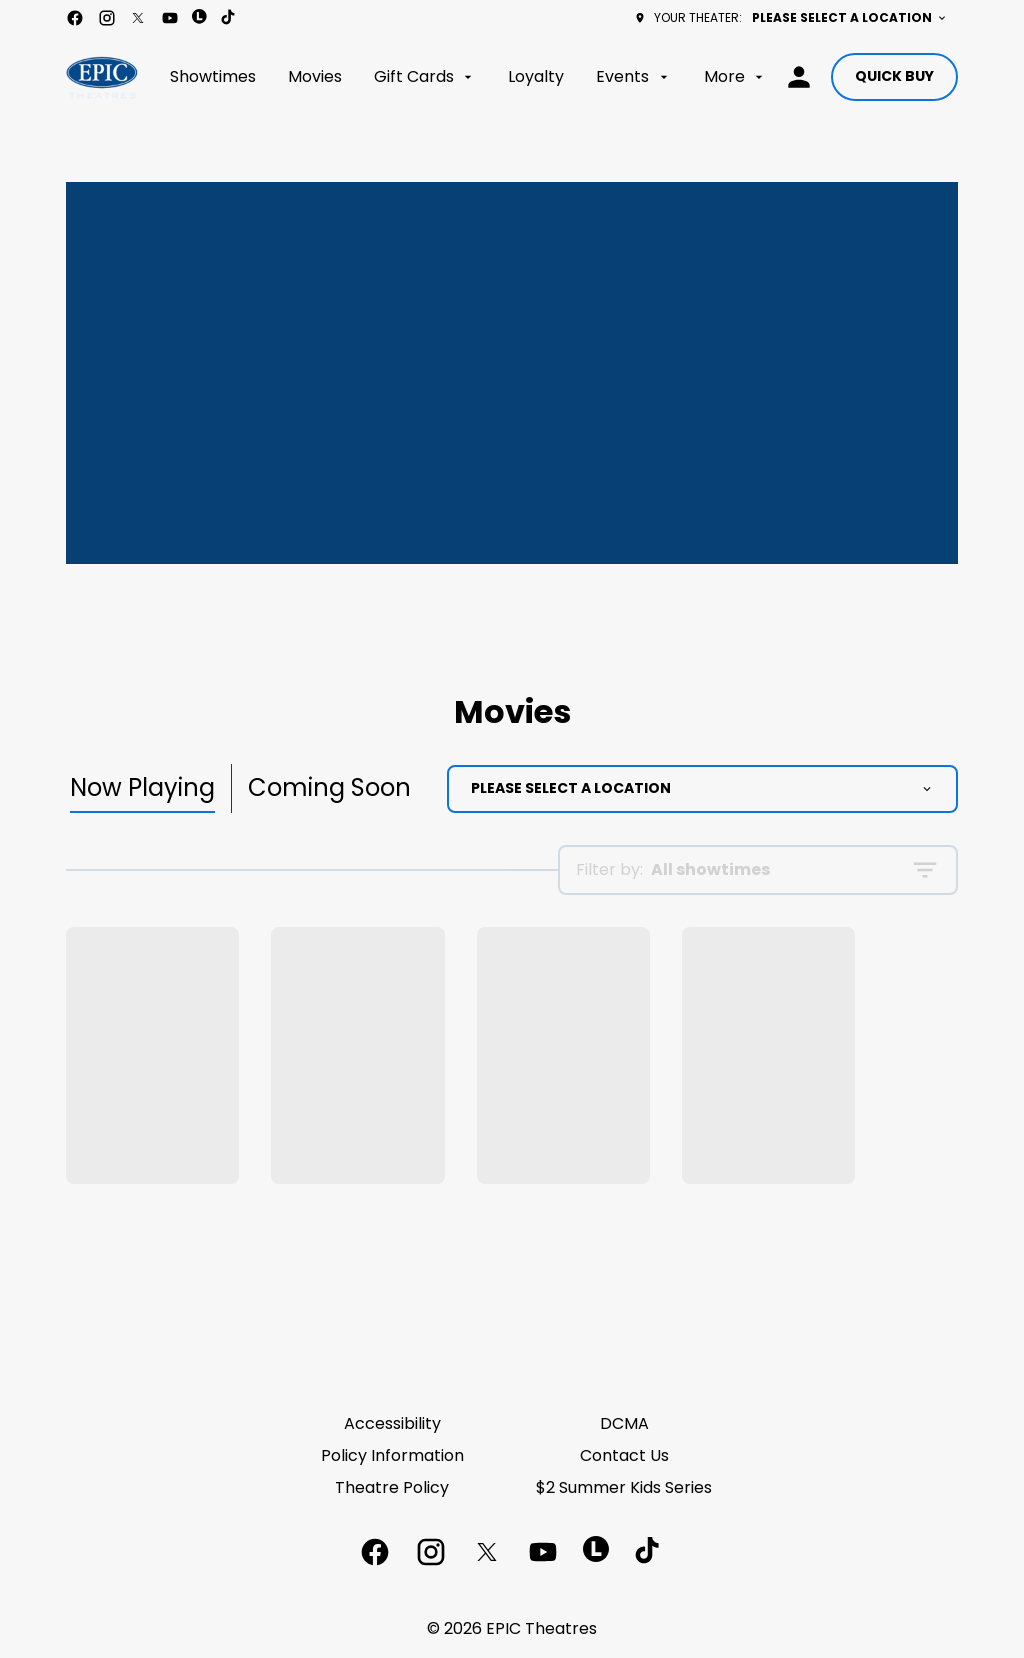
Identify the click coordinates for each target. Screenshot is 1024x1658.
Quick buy (894, 76)
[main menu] (468, 77)
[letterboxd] (199, 16)
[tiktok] (229, 18)
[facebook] (75, 18)
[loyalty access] (799, 77)
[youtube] (170, 18)
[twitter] (138, 18)
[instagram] (107, 18)
